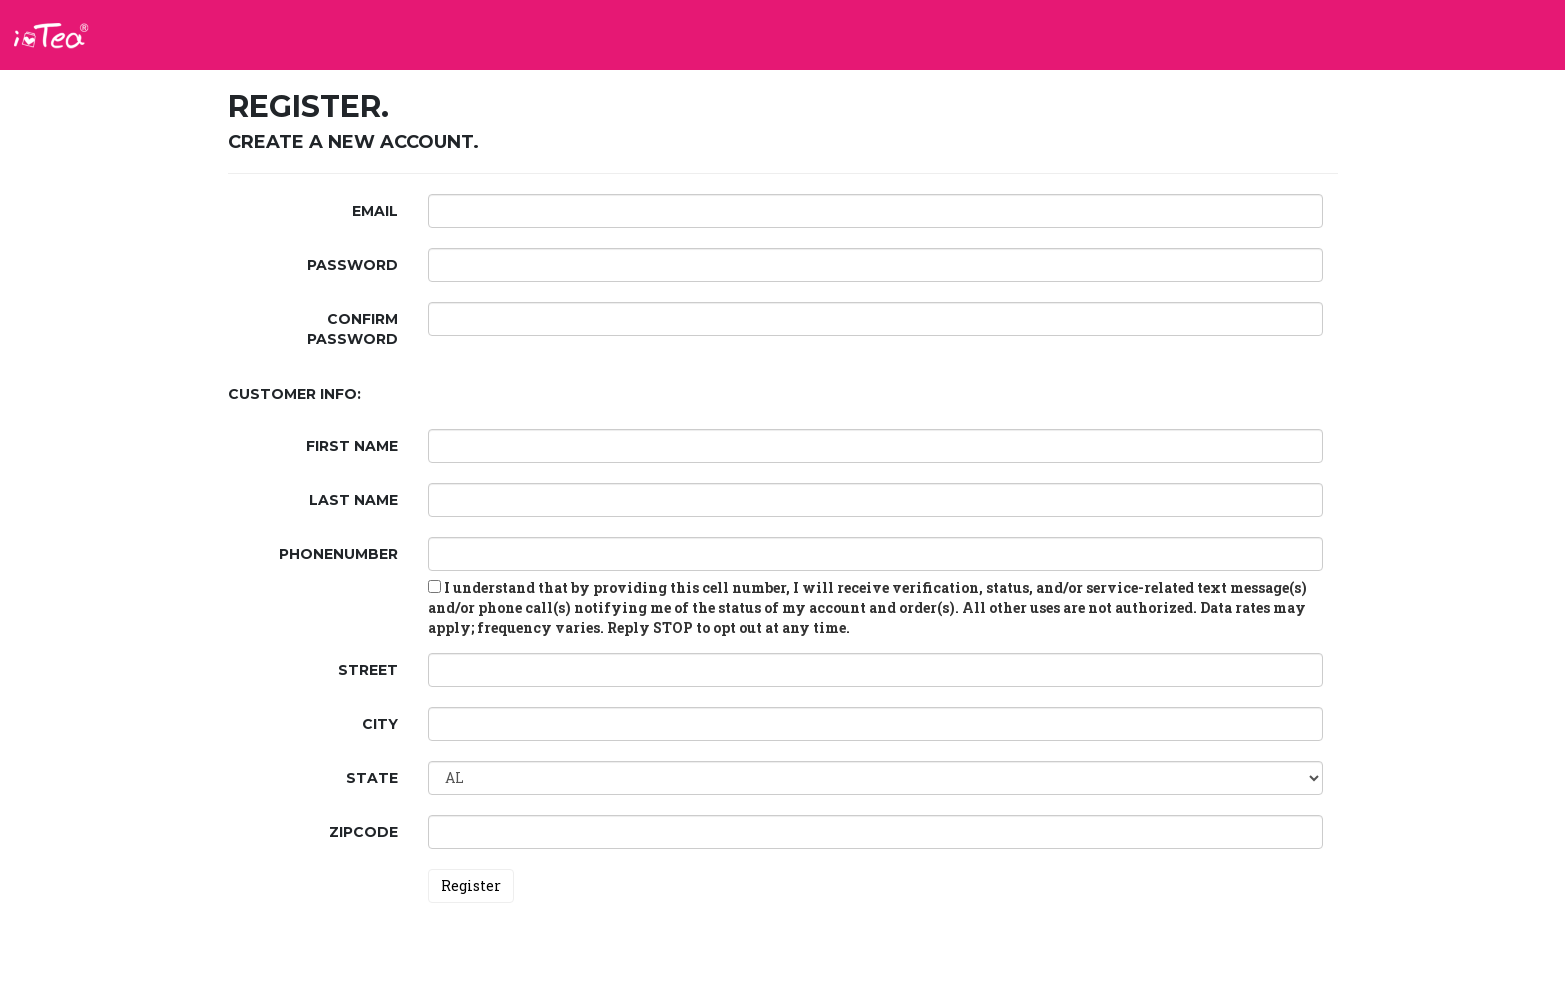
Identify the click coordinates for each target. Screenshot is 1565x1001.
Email (375, 211)
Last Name (353, 500)
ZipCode (363, 832)
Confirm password (352, 329)
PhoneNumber (338, 554)
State (372, 778)
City (380, 724)
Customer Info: (294, 394)
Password (352, 265)
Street (368, 670)
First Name (352, 446)
